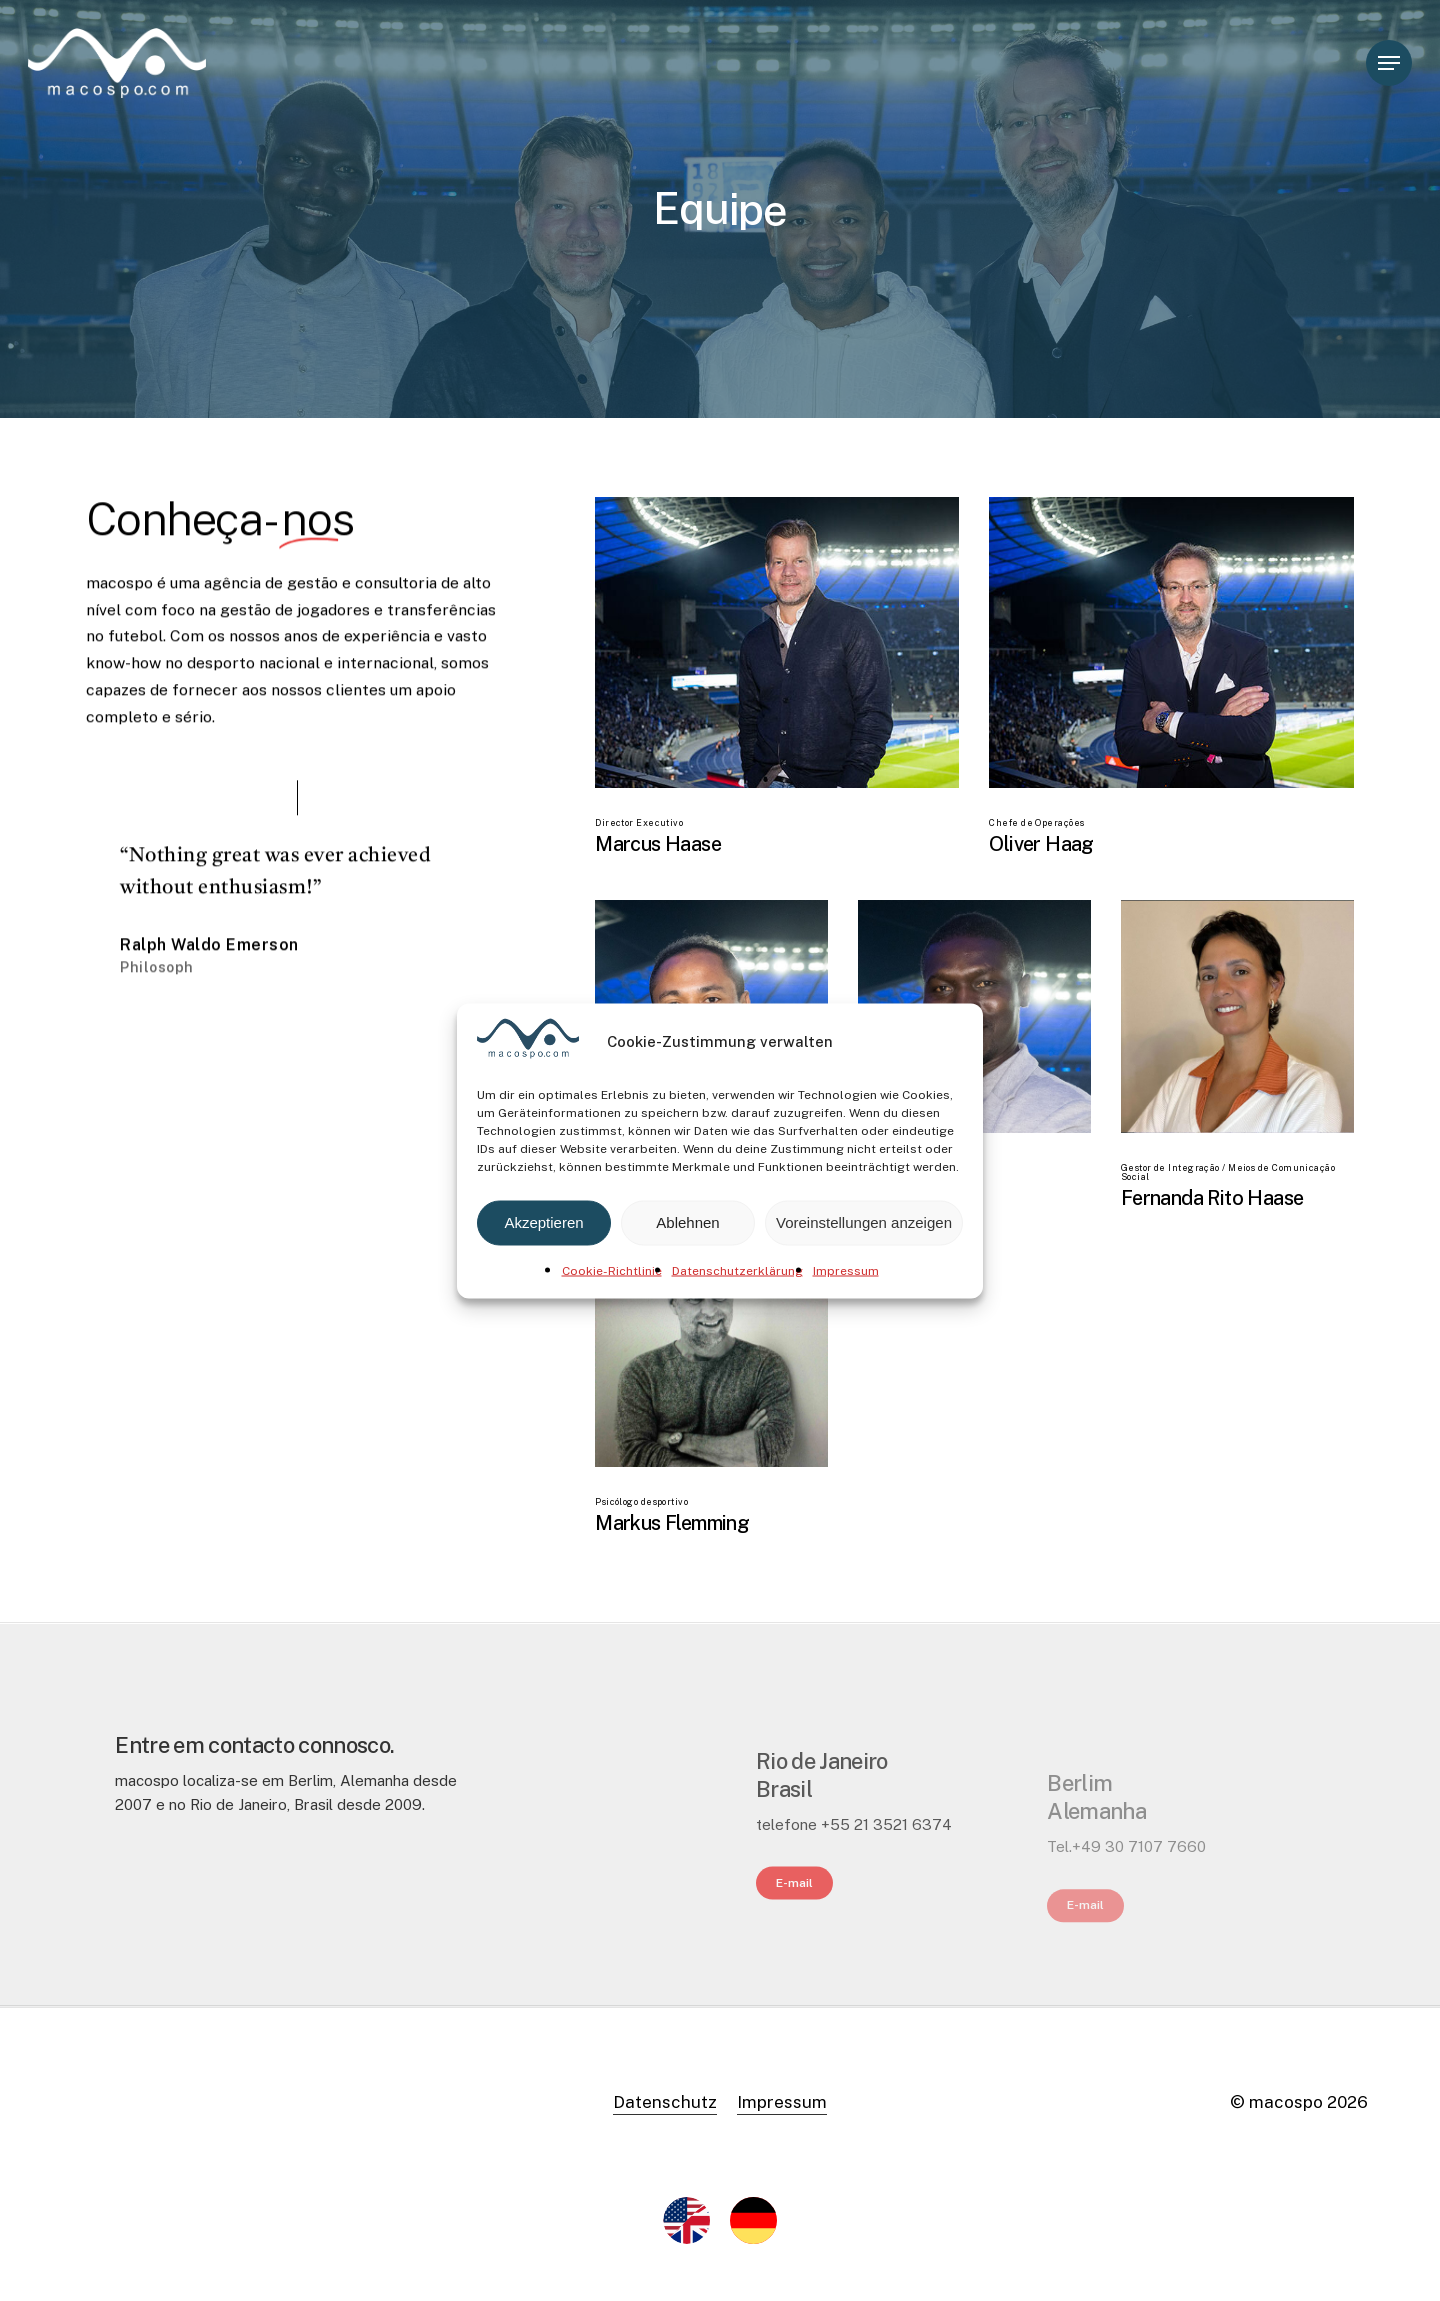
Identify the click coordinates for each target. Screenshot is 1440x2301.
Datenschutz (665, 2102)
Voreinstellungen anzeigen (864, 1222)
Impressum (846, 1270)
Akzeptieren (543, 1222)
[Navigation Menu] (1389, 63)
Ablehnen (687, 1222)
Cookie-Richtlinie (612, 1270)
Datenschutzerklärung (737, 1270)
